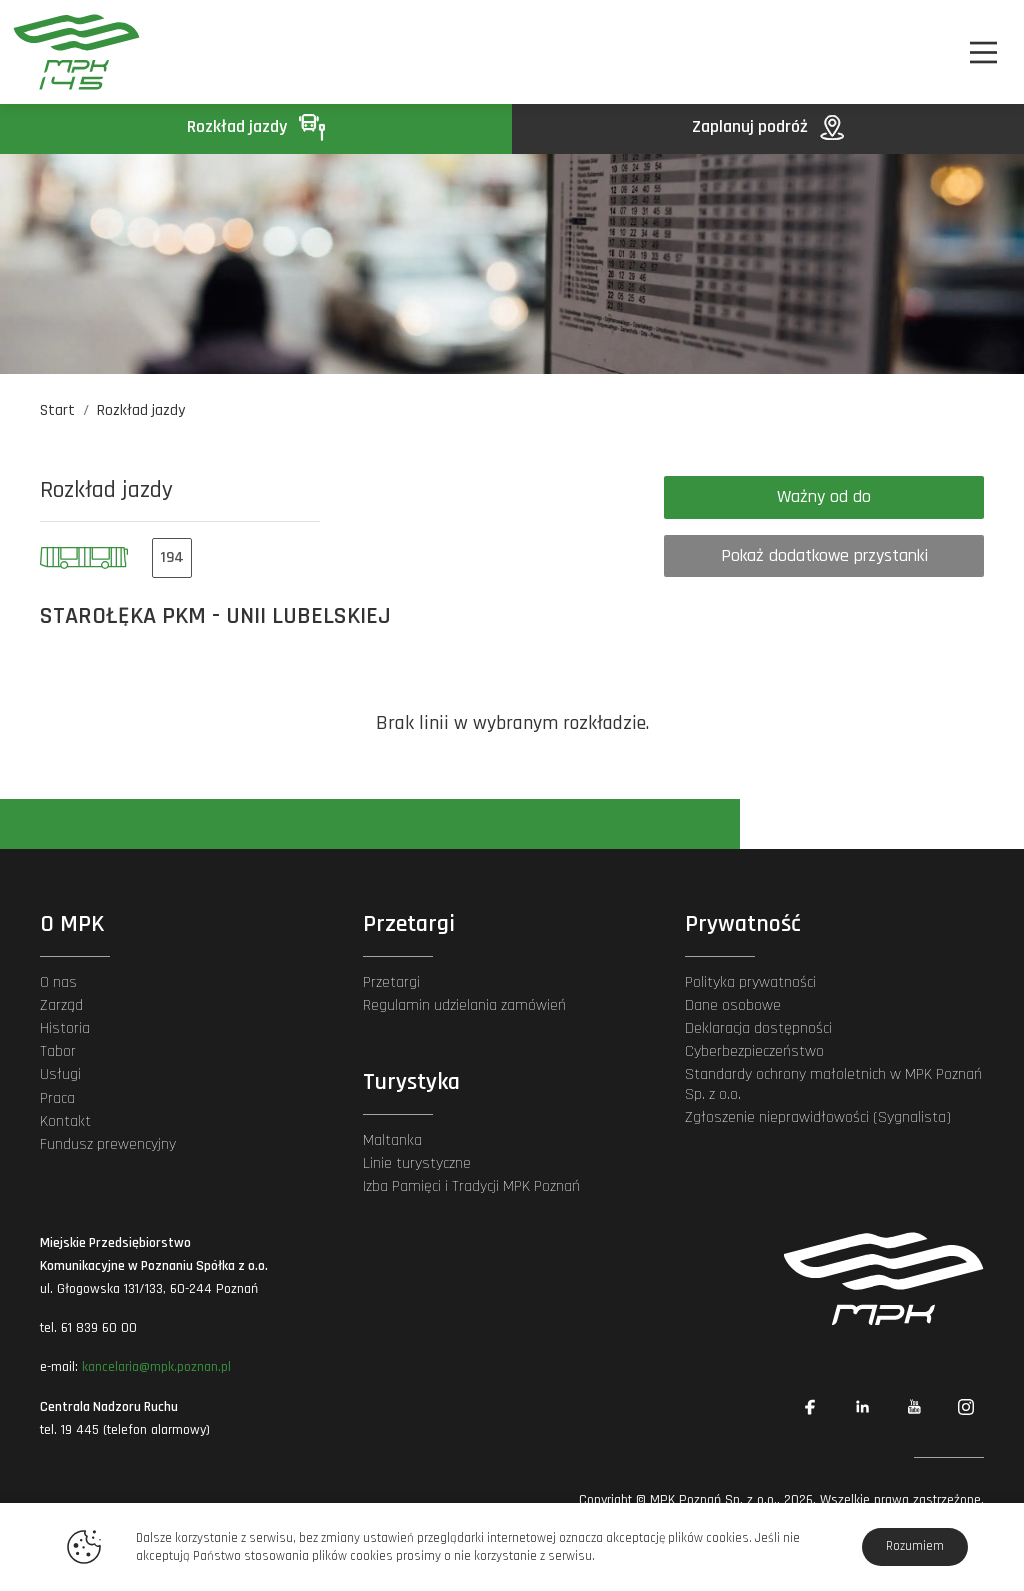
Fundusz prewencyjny (108, 1144)
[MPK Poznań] (87, 52)
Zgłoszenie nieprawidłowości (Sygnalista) (818, 1117)
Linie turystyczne (417, 1163)
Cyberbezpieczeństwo (754, 1051)
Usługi (60, 1074)
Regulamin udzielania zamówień (464, 1005)
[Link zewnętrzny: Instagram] (966, 1407)
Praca (57, 1098)
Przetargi (391, 982)
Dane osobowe (733, 1005)
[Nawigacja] (983, 52)
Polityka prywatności (750, 982)
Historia (65, 1028)
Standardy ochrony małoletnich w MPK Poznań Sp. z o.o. (833, 1084)
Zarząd (61, 1005)
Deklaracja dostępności (758, 1028)
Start (57, 410)
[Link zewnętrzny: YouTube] (914, 1407)
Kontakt (65, 1121)
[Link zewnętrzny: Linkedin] (862, 1407)
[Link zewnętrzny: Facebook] (810, 1407)
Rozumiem (915, 1546)
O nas (58, 982)
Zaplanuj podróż (768, 126)
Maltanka (392, 1140)
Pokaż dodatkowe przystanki (824, 555)
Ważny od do (824, 496)
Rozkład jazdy (256, 126)
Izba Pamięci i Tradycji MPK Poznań (471, 1186)
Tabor (58, 1051)
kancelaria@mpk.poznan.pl (156, 1367)
